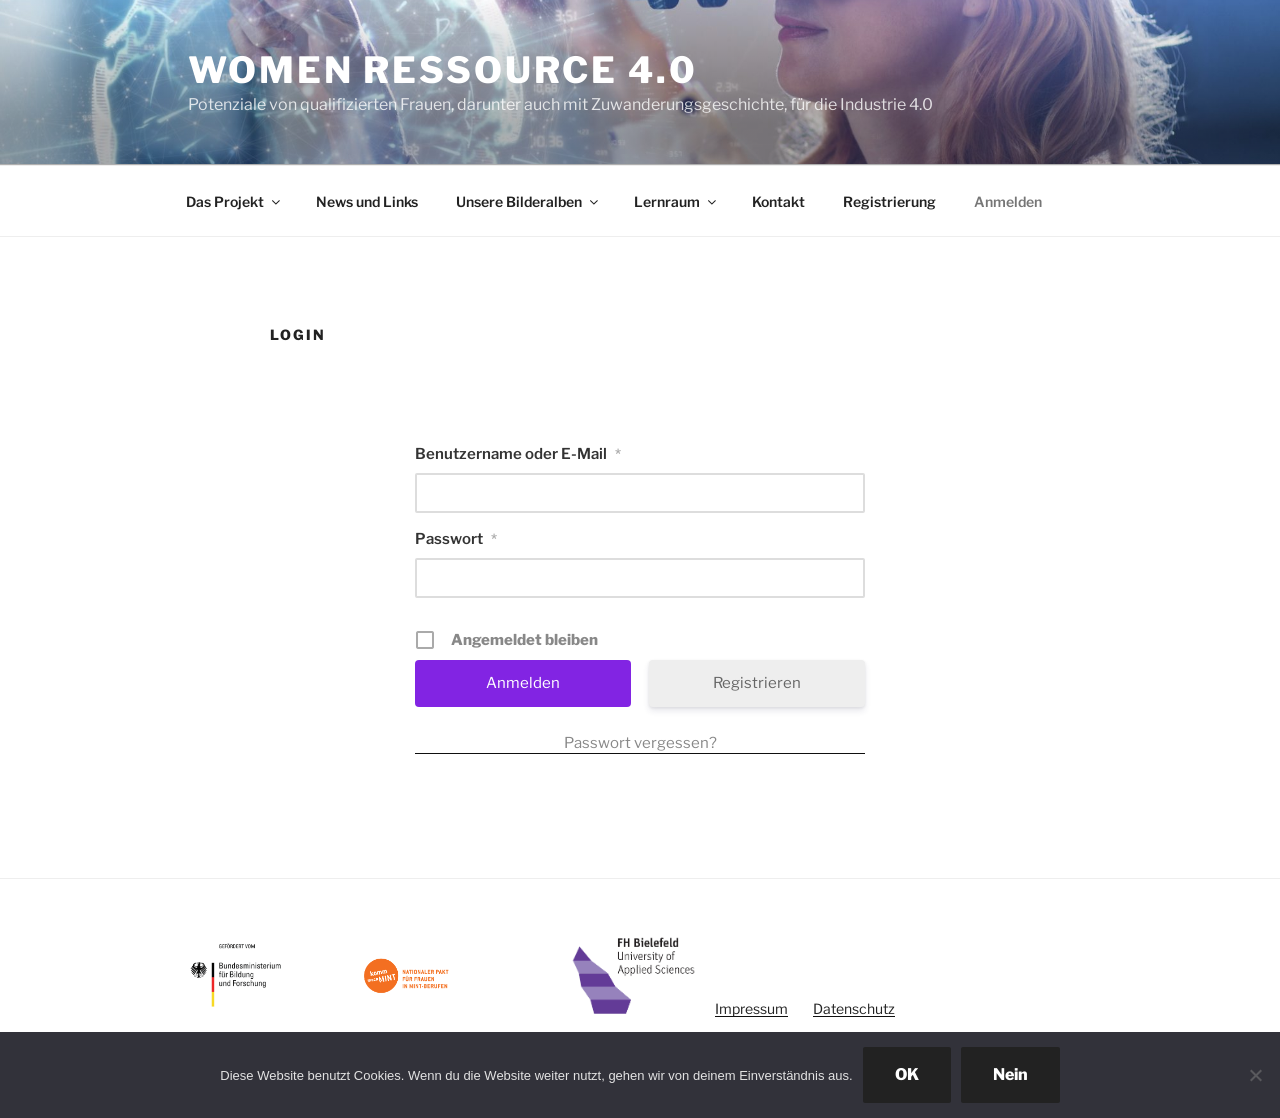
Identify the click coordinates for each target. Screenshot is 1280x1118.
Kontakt (778, 201)
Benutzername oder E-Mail (518, 454)
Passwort (456, 539)
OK (907, 1074)
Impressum (751, 1008)
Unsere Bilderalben (528, 201)
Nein (1010, 1074)
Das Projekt (234, 201)
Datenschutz (854, 1008)
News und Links (367, 201)
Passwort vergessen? (640, 743)
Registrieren (757, 683)
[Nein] (1255, 1075)
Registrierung (889, 201)
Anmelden (1008, 201)
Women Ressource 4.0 (443, 70)
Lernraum (676, 201)
